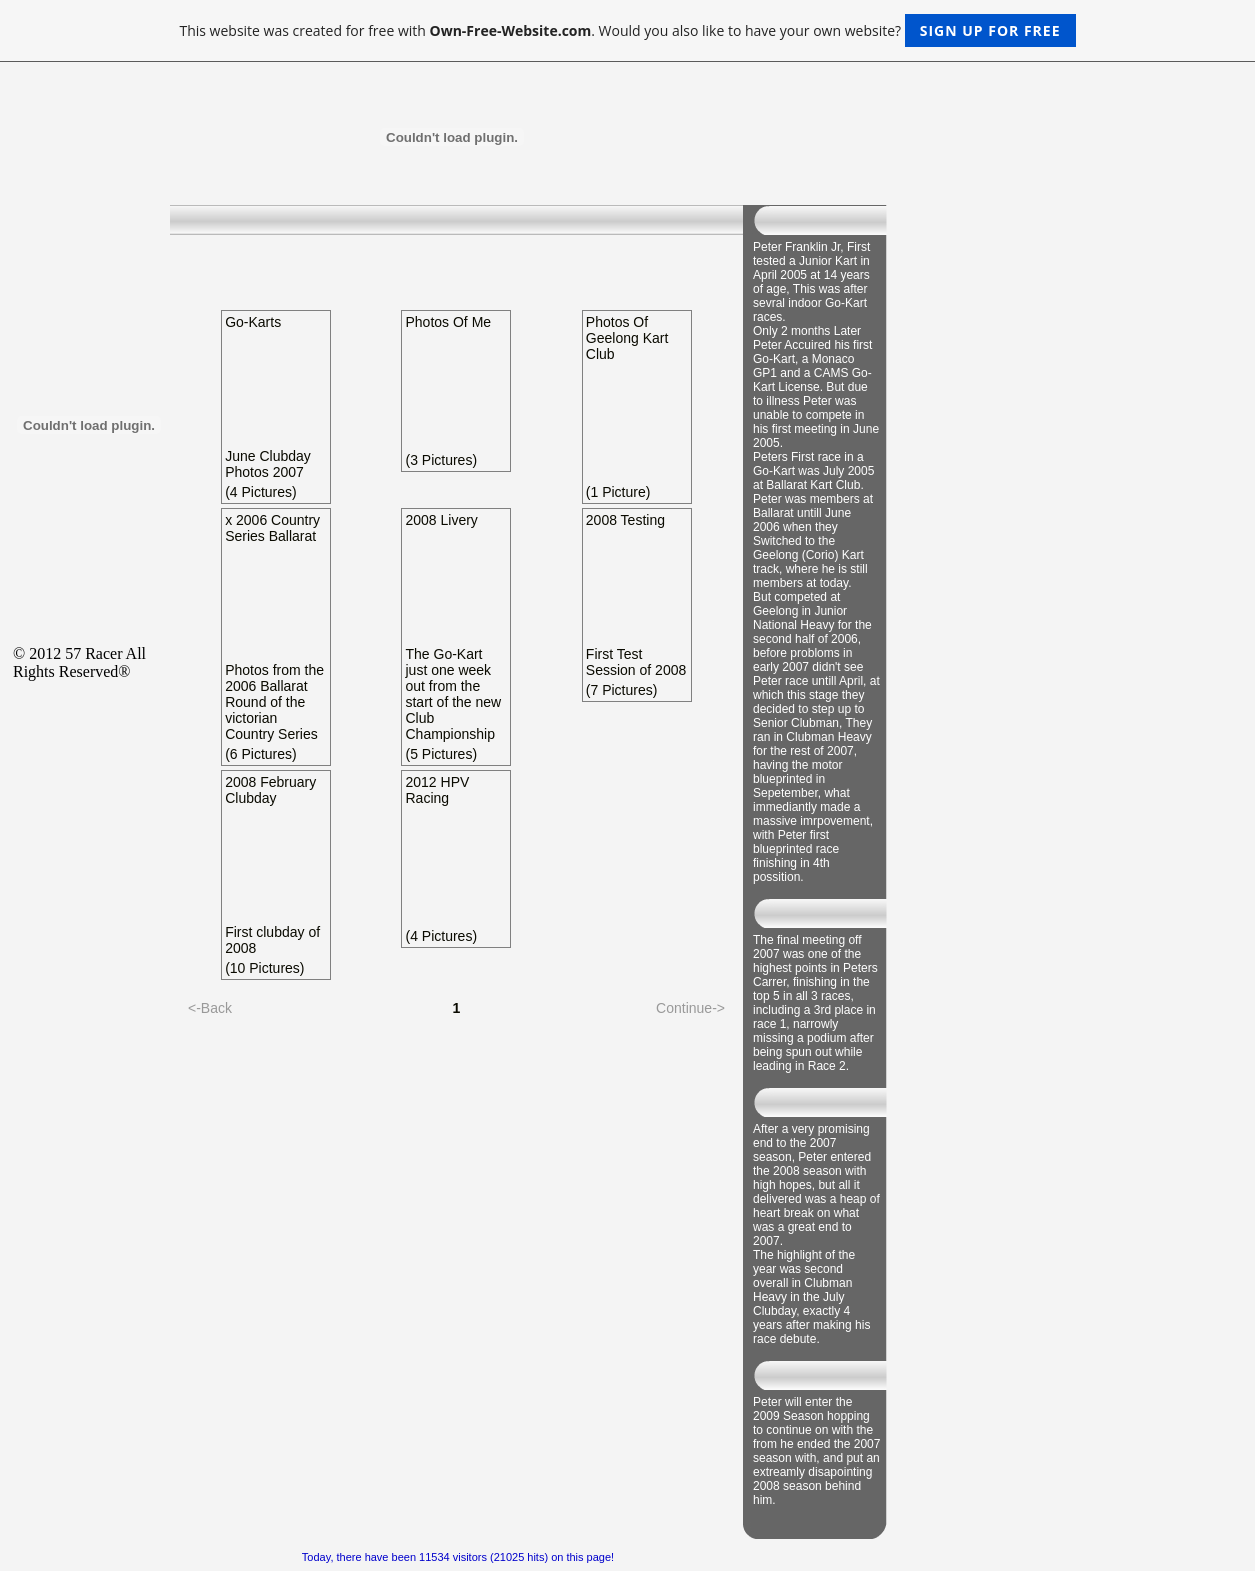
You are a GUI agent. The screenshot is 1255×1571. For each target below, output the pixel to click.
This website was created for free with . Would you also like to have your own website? (627, 30)
